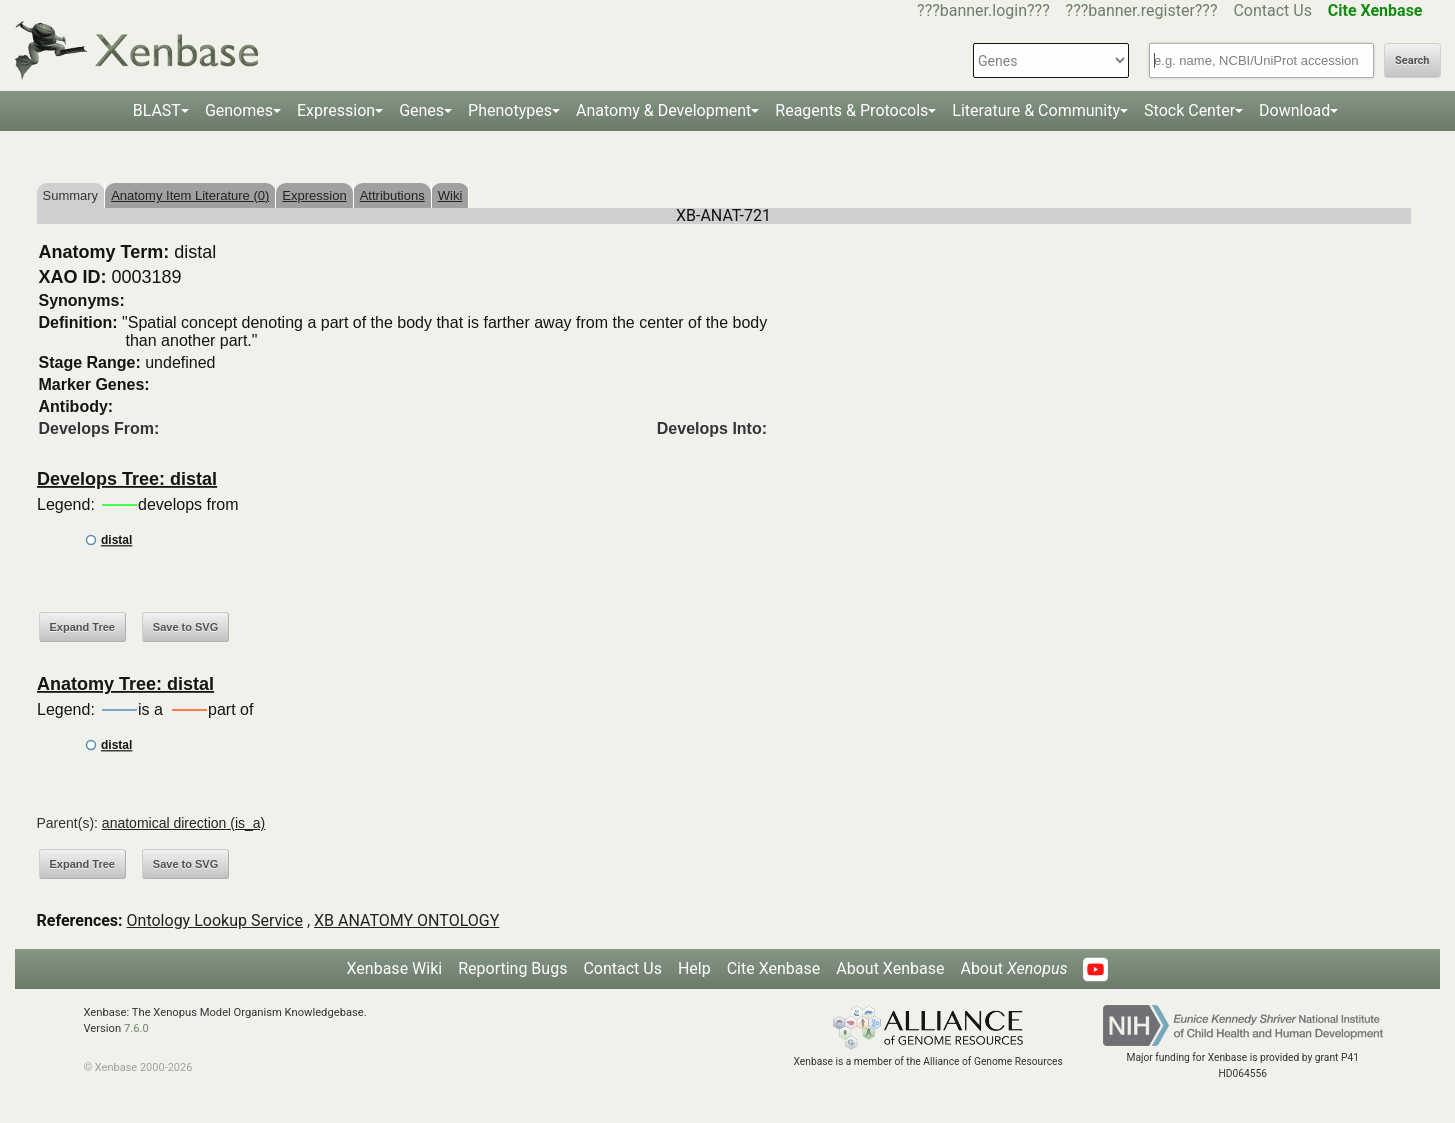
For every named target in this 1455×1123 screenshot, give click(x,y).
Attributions (392, 195)
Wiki (450, 195)
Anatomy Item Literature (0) (190, 195)
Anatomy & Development (663, 110)
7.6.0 (136, 1028)
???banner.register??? (1142, 10)
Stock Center (1189, 110)
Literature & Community (1036, 110)
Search (1412, 60)
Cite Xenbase (774, 968)
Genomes (239, 110)
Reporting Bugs (512, 968)
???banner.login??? (983, 10)
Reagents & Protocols (851, 110)
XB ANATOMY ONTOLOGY (406, 920)
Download (1294, 110)
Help (694, 968)
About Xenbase (890, 968)
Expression (336, 110)
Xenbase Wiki (395, 968)
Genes (421, 110)
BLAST (157, 110)
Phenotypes (510, 110)
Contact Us (1272, 10)
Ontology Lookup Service (215, 920)
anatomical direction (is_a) (183, 823)
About (1013, 968)
